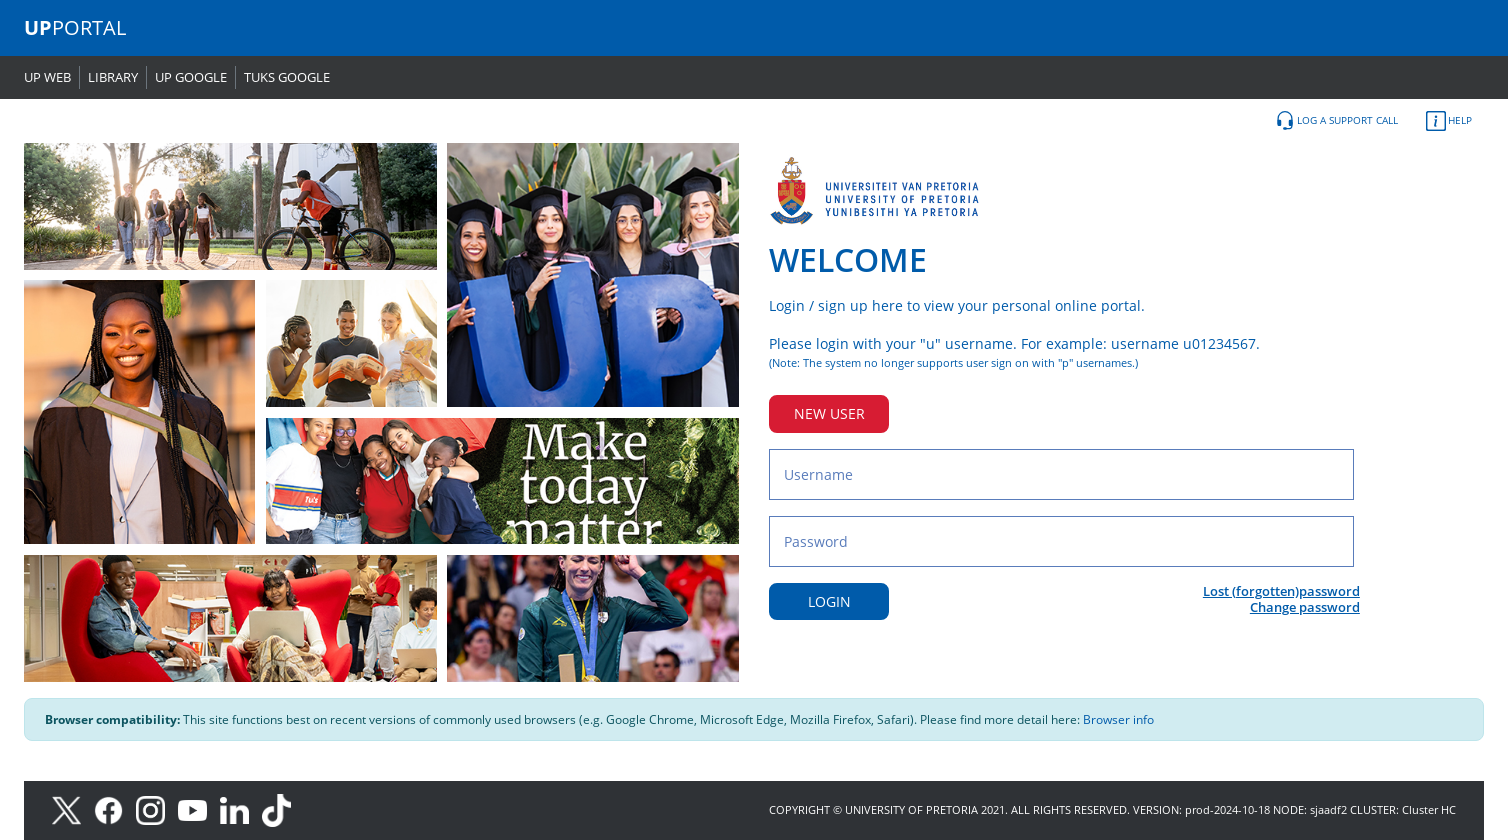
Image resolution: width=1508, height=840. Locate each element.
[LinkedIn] (239, 809)
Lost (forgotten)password (1281, 591)
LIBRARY (113, 77)
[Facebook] (115, 809)
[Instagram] (157, 809)
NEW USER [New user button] (829, 413)
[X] (71, 809)
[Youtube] (199, 809)
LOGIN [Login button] (829, 601)
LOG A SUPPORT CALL (1336, 121)
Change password (1305, 607)
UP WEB (47, 77)
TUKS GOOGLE (287, 77)
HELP (1449, 121)
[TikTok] (281, 809)
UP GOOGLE (191, 77)
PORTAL (75, 27)
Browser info (1118, 719)
